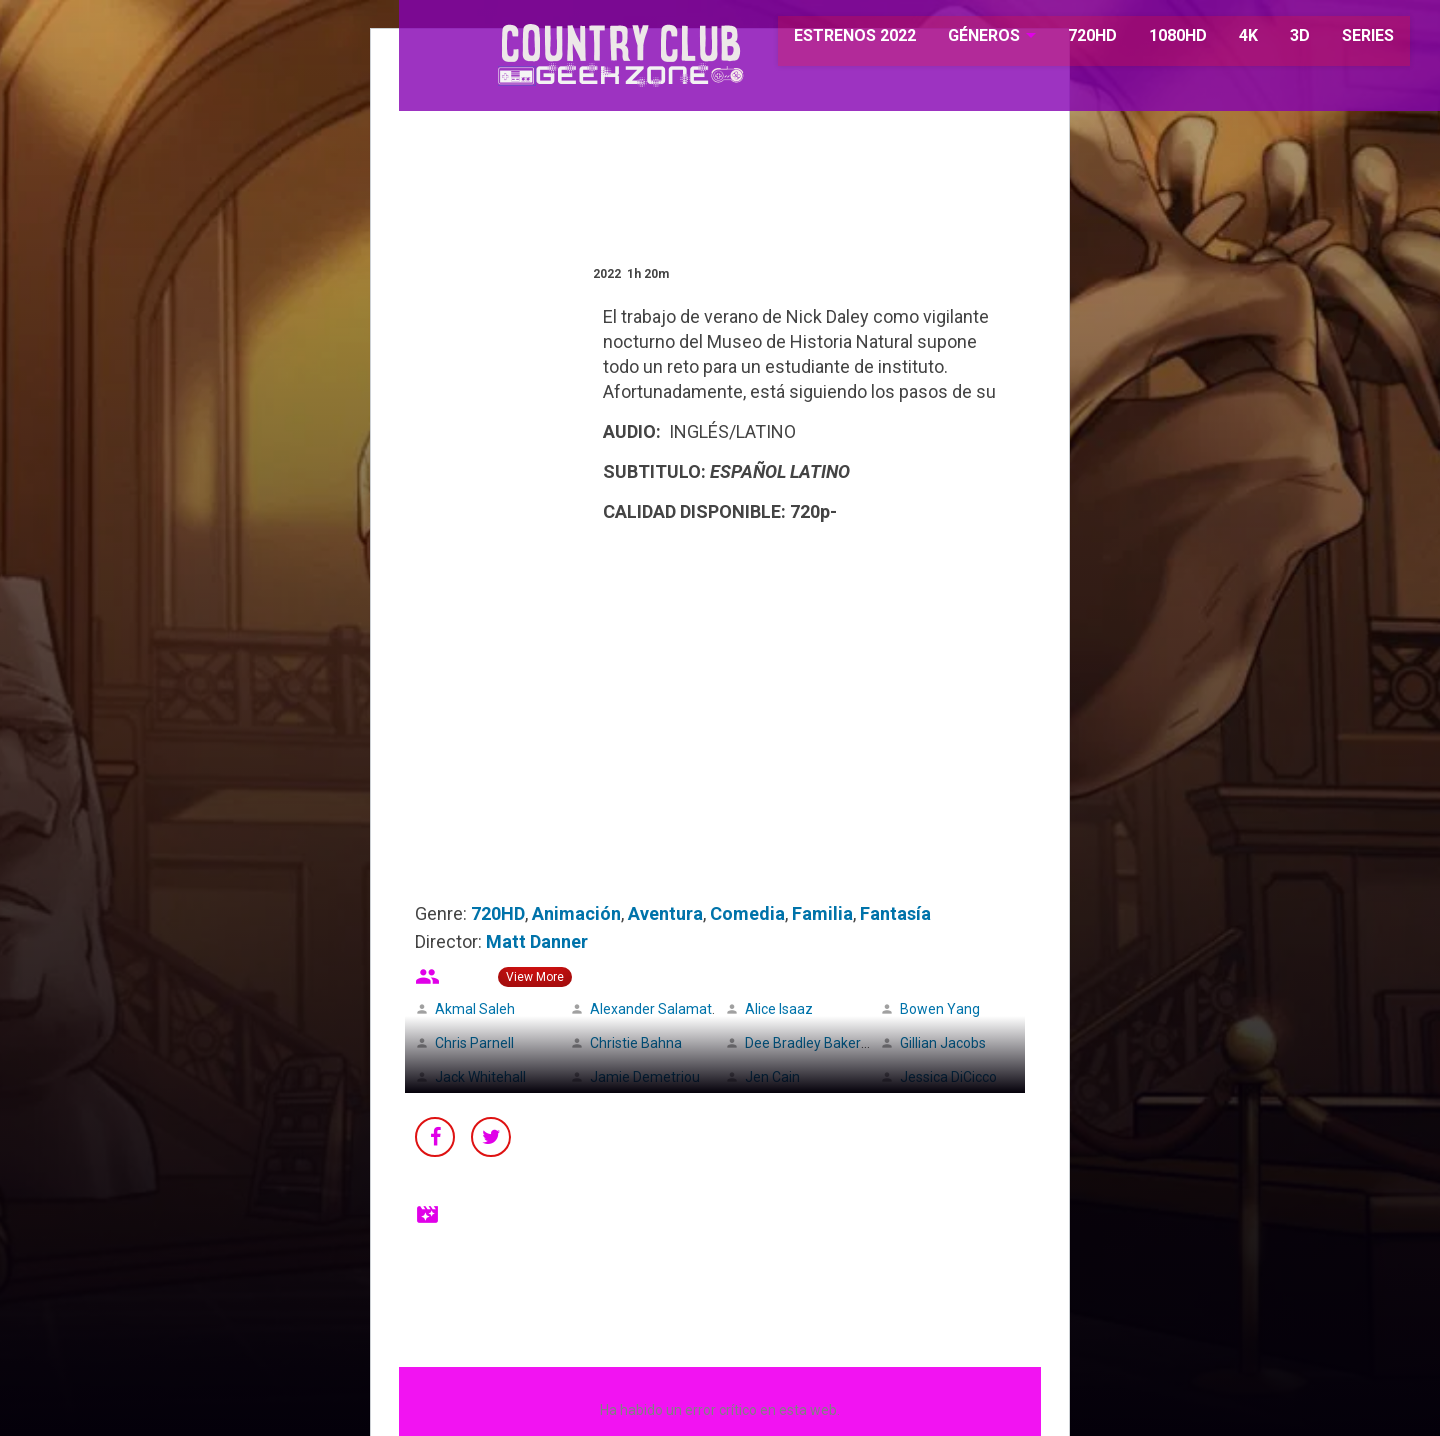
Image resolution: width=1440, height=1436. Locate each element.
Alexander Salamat (651, 1009)
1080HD (1153, 39)
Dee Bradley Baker (803, 1043)
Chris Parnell (474, 1043)
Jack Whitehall (480, 1077)
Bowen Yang (940, 1009)
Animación (576, 913)
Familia (822, 913)
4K (1223, 39)
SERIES (1343, 39)
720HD (1067, 39)
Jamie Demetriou (645, 1077)
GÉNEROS (959, 39)
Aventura (665, 913)
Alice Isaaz (779, 1009)
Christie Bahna (636, 1043)
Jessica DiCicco (948, 1077)
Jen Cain (772, 1077)
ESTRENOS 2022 (832, 39)
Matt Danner (537, 941)
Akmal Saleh (475, 1009)
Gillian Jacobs (943, 1043)
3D (1275, 39)
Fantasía (895, 913)
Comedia (747, 913)
